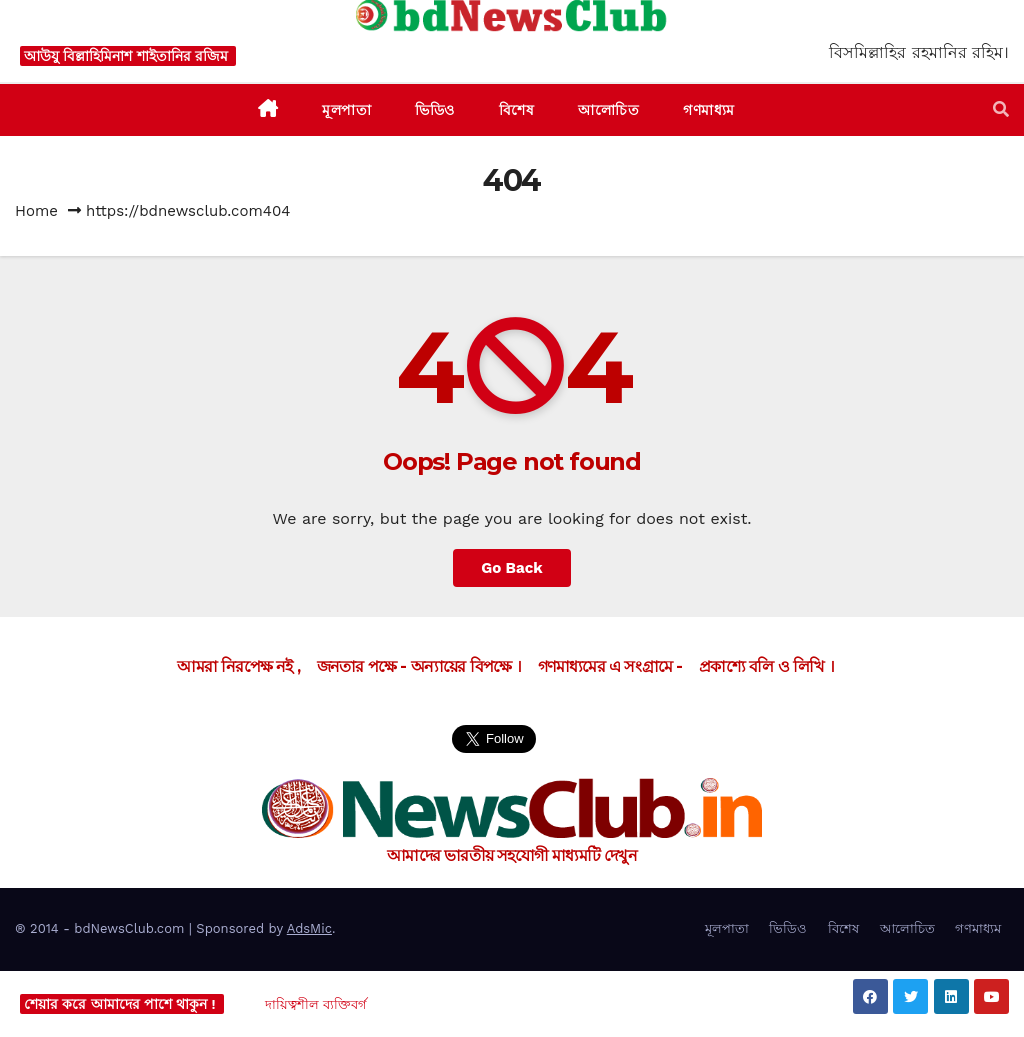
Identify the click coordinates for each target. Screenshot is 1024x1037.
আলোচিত (907, 928)
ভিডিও (788, 928)
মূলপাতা (727, 928)
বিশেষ (843, 928)
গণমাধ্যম (978, 928)
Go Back (512, 568)
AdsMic (309, 928)
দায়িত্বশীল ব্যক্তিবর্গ (316, 1004)
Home (36, 211)
